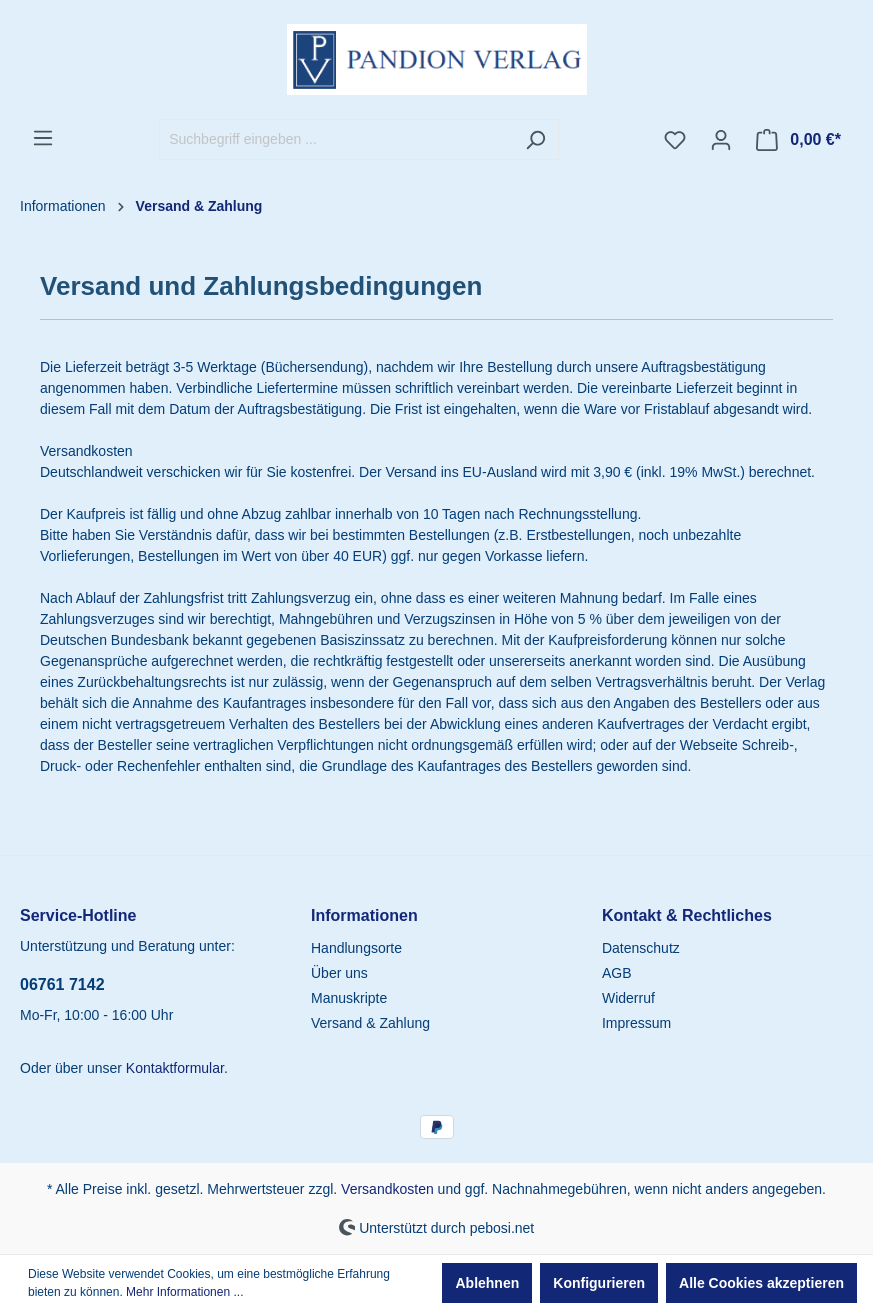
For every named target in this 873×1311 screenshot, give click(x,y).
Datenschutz (641, 948)
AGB (617, 973)
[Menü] (43, 138)
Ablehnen (487, 1283)
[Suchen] (535, 139)
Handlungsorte (356, 948)
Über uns (339, 973)
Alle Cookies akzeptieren (761, 1283)
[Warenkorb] (798, 140)
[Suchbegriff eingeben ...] (336, 139)
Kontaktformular (175, 1068)
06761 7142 (62, 984)
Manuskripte (349, 998)
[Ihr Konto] (721, 140)
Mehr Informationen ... (184, 1292)
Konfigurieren (599, 1283)
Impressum (636, 1023)
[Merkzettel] (675, 140)
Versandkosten (387, 1189)
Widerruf (628, 998)
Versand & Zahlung (370, 1023)
